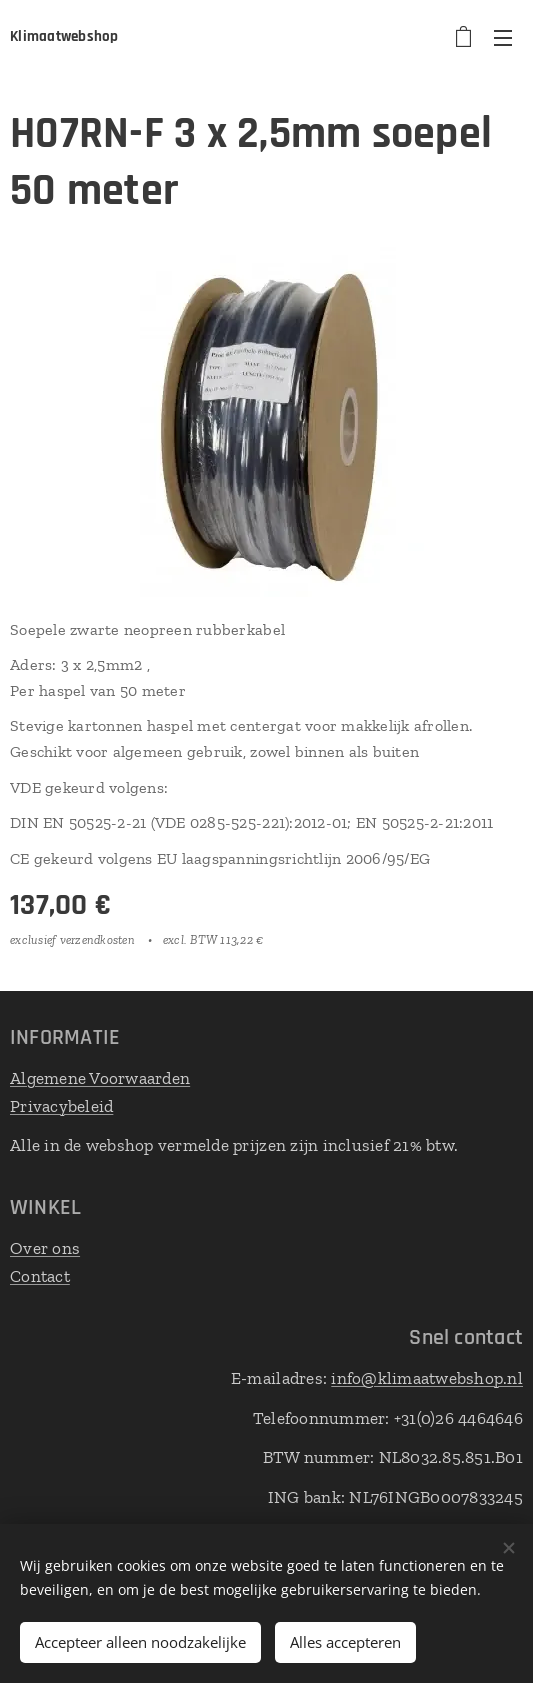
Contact (40, 1275)
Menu (503, 38)
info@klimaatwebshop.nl (427, 1378)
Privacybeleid (61, 1106)
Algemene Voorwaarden (100, 1078)
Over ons (45, 1248)
